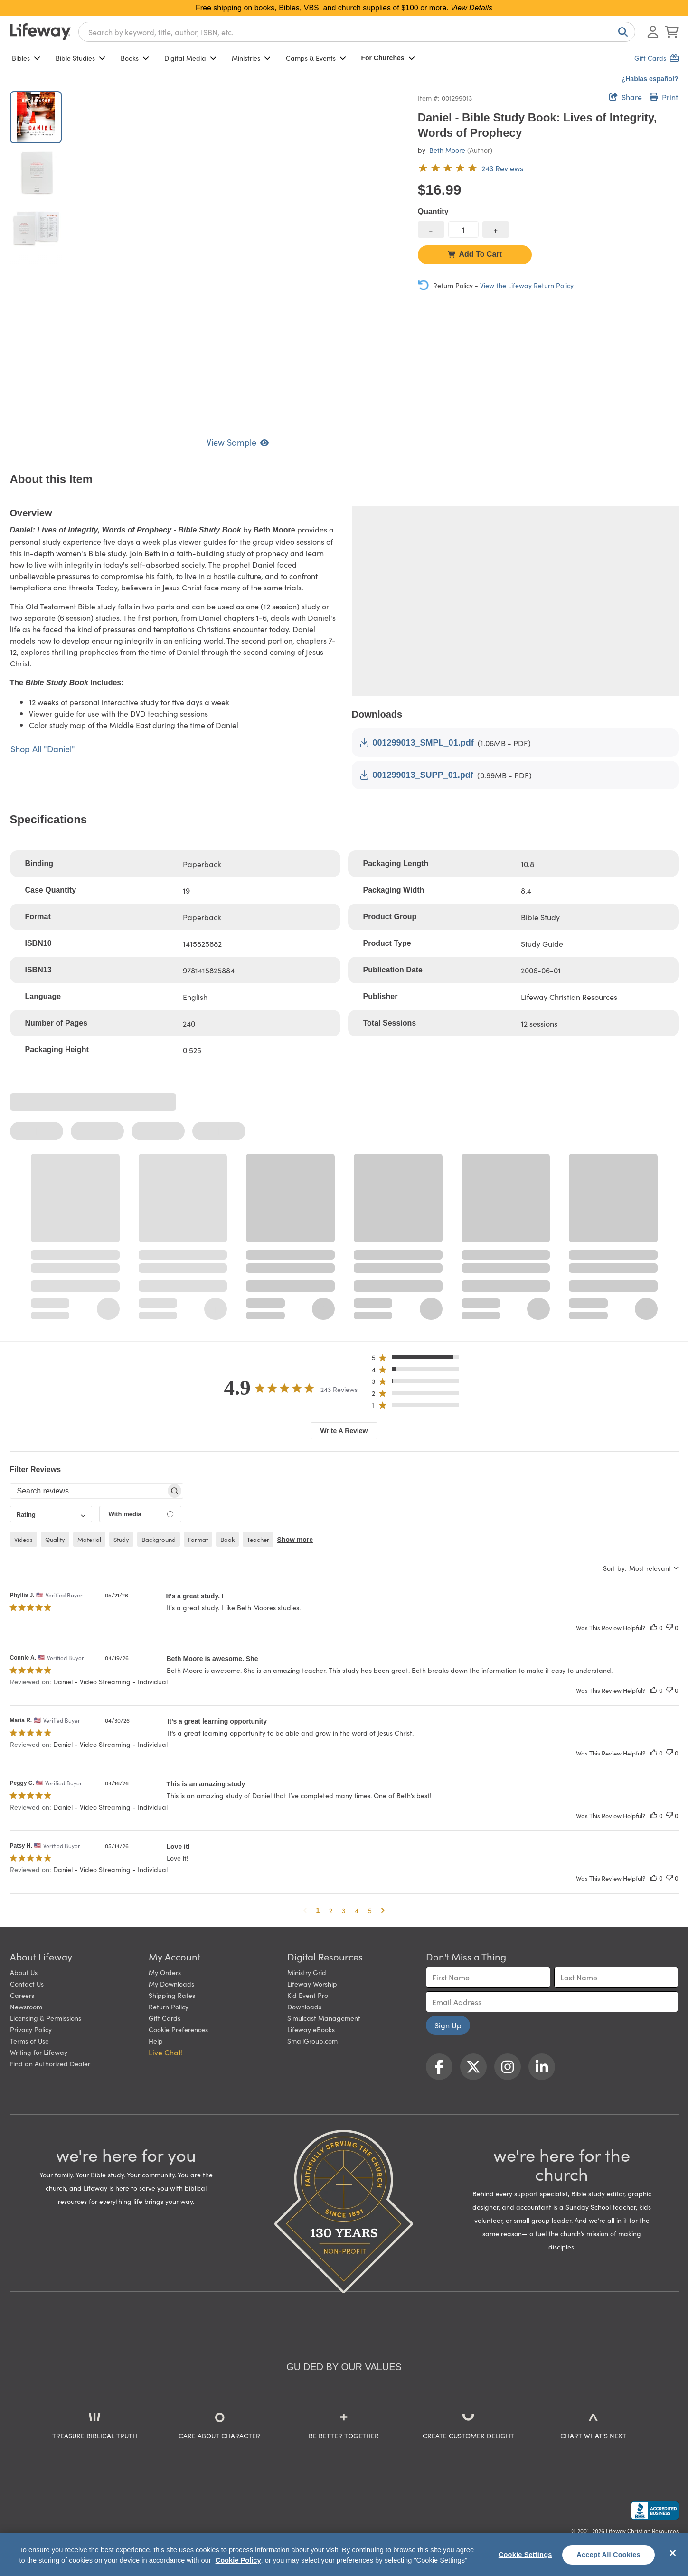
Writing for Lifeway (38, 2052)
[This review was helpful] (654, 1627)
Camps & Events (316, 58)
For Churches (388, 58)
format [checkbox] (198, 1539)
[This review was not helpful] (669, 1627)
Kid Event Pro (307, 1995)
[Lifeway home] (40, 31)
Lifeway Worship (312, 1983)
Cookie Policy (238, 2560)
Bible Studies (80, 58)
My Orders (165, 1972)
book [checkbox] (227, 1539)
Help (156, 2040)
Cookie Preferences (178, 2029)
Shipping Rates (172, 1995)
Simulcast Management (323, 2018)
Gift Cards (164, 2018)
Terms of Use (29, 2040)
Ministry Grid (306, 1972)
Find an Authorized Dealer (50, 2063)
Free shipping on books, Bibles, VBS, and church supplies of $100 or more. (344, 8)
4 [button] (356, 1910)
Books (135, 58)
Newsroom (26, 2006)
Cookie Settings (525, 2554)
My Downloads (171, 1983)
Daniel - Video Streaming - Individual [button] (110, 1681)
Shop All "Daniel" (42, 749)
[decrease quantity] (431, 229)
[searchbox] (88, 1491)
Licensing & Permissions (45, 2018)
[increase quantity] (495, 229)
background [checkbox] (158, 1539)
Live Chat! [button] (166, 2052)
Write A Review (344, 1431)
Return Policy (168, 2006)
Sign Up (448, 2025)
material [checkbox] (89, 1539)
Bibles (26, 58)
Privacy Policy (31, 2029)
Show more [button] (295, 1539)
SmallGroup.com (312, 2040)
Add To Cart (475, 254)
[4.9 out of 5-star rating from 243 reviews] (470, 168)
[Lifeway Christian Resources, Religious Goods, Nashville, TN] (655, 2510)
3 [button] (343, 1910)
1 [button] (318, 1910)
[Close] (672, 2553)
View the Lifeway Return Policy (527, 285)
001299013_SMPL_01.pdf (416, 743)
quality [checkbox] (55, 1539)
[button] (418, 1359)
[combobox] (356, 32)
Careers (22, 1995)
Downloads (304, 2006)
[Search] (621, 32)
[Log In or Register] (653, 32)
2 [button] (330, 1910)
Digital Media (190, 58)
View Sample (238, 442)
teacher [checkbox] (258, 1539)
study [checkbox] (121, 1539)
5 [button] (370, 1910)
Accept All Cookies (608, 2554)
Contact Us (27, 1983)
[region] (344, 2554)
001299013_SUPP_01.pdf (416, 775)
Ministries (251, 58)
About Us (24, 1972)
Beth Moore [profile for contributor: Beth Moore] (447, 150)
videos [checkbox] (23, 1539)
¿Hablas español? (650, 79)
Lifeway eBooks (311, 2029)
